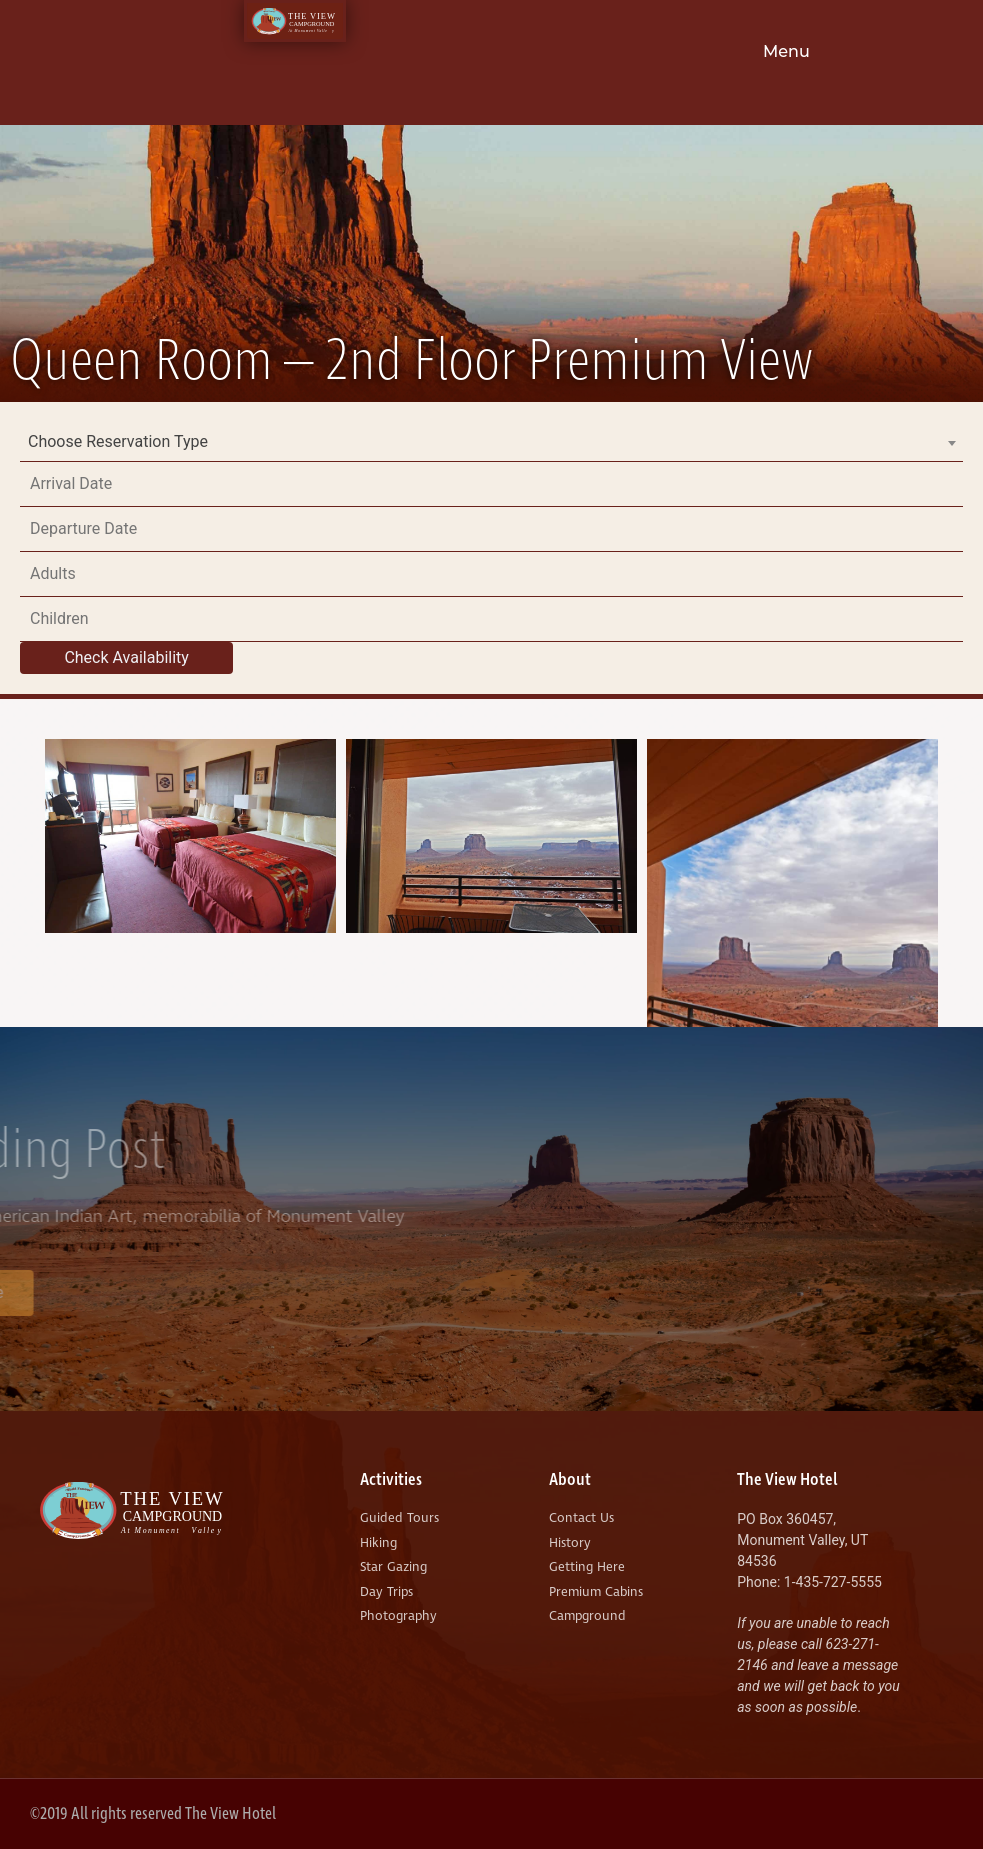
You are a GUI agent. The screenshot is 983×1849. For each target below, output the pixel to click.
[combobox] (491, 442)
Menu (786, 51)
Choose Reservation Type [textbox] (118, 441)
